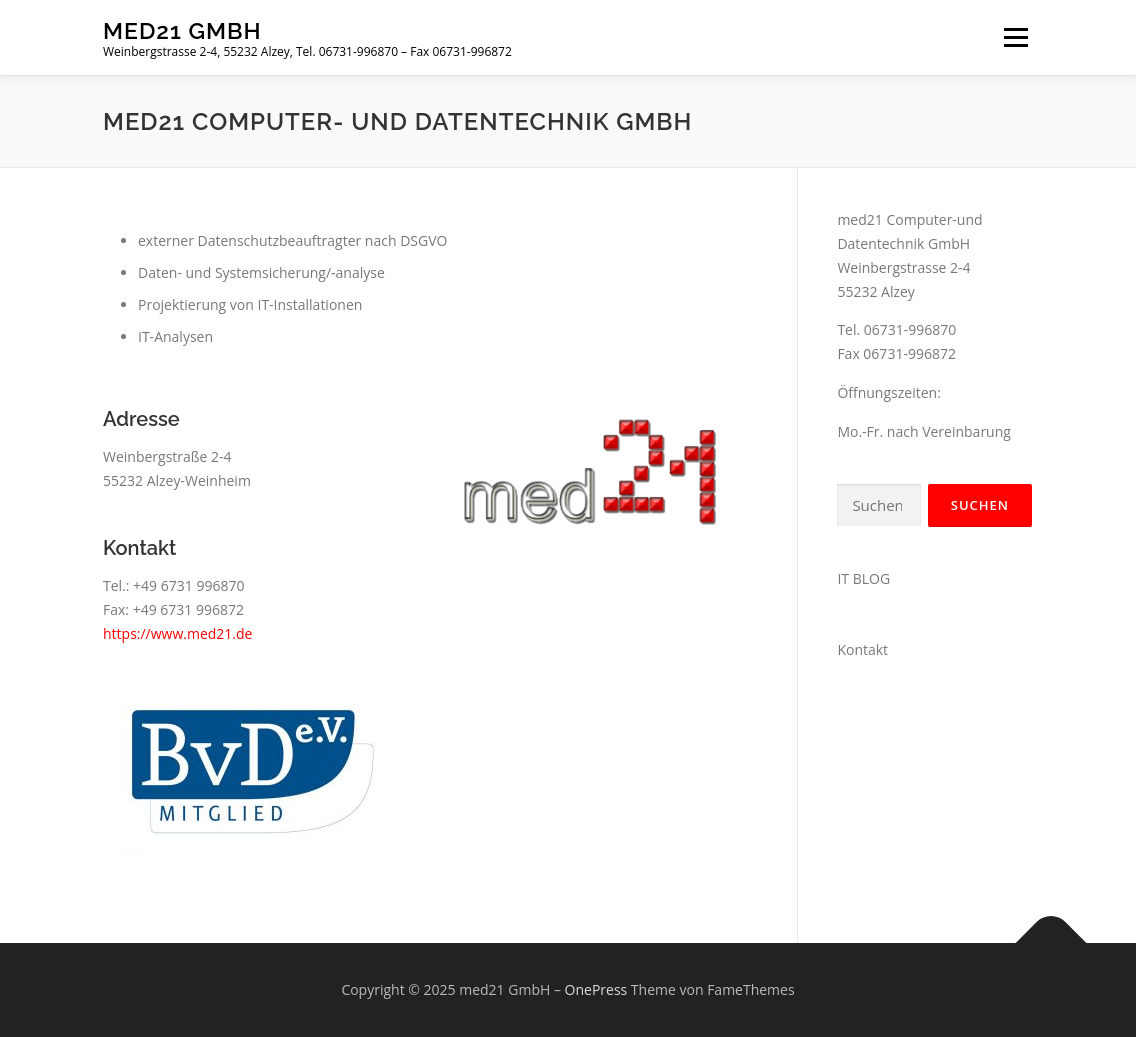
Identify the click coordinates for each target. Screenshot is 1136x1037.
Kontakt (862, 649)
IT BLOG (863, 578)
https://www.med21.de (177, 633)
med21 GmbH (182, 30)
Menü (1015, 37)
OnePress (596, 989)
